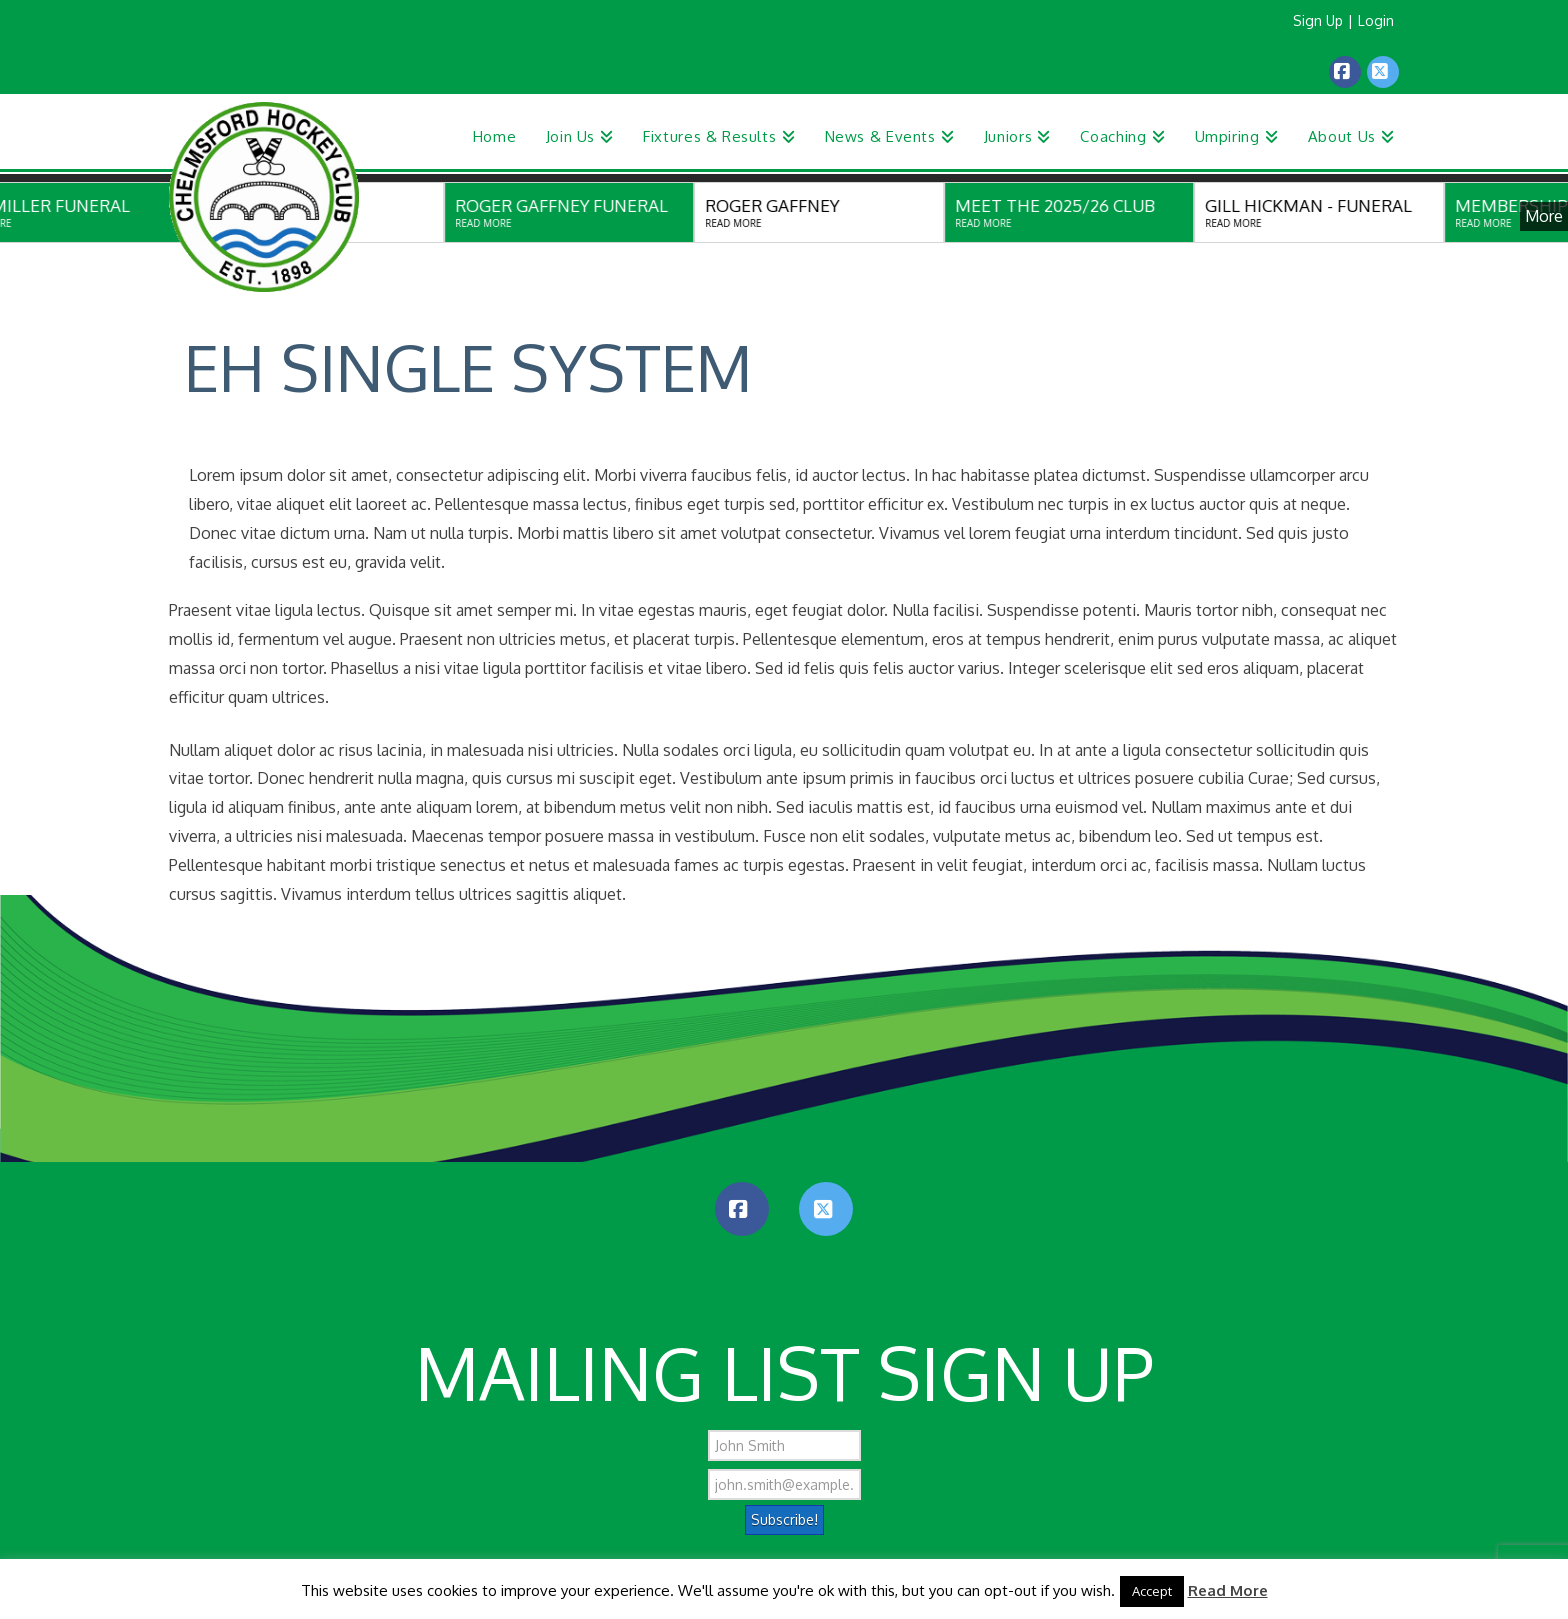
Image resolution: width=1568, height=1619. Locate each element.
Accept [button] (1152, 1591)
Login (1376, 20)
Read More (1228, 1590)
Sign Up (1318, 20)
